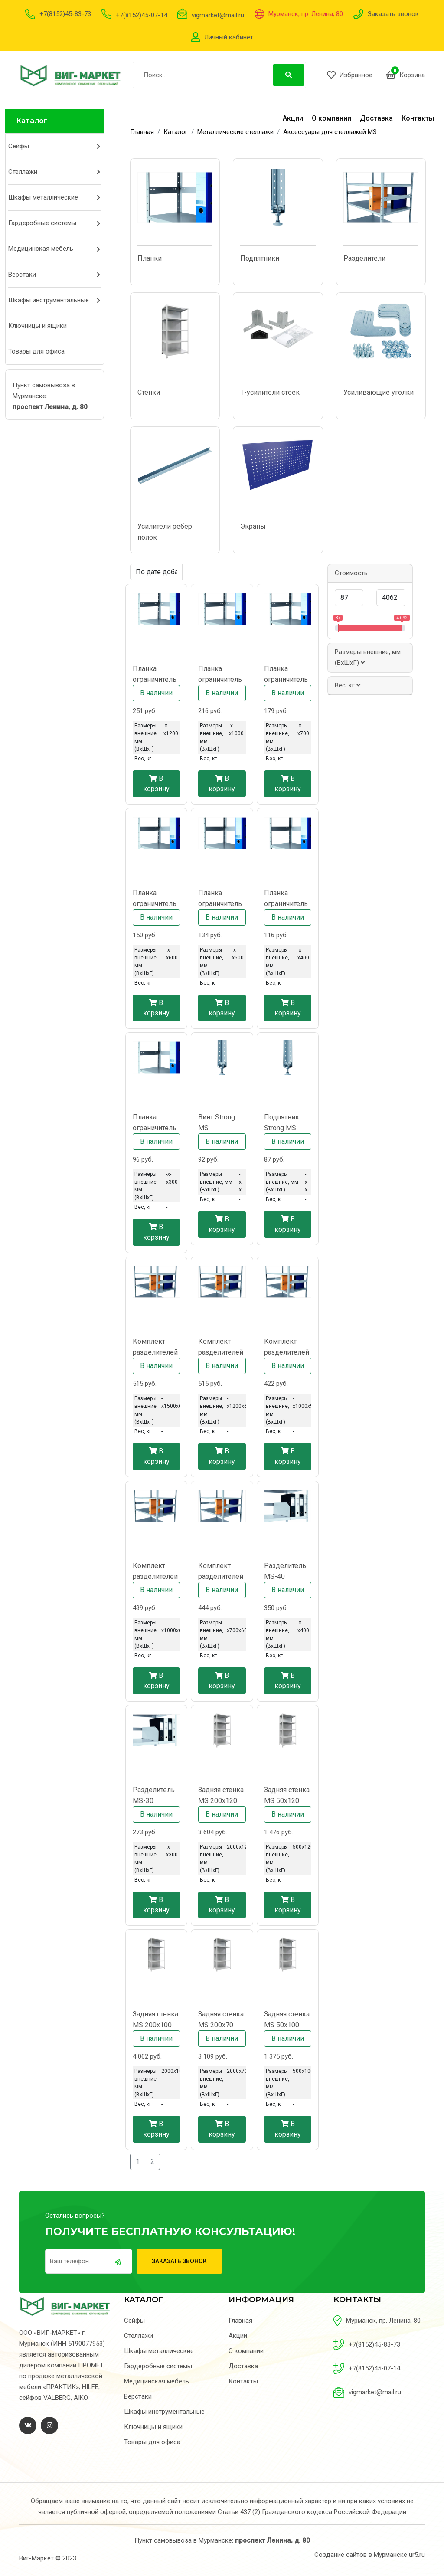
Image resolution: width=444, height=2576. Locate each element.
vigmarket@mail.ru (218, 15)
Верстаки (22, 274)
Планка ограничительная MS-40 (286, 899)
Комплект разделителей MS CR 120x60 (221, 1347)
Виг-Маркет (36, 2558)
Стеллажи (22, 172)
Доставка (376, 118)
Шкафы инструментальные (48, 300)
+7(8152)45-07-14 (141, 15)
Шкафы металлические (43, 197)
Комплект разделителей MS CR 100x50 (287, 1347)
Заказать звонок (393, 14)
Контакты (418, 118)
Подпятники (259, 258)
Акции (293, 118)
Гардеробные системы (42, 223)
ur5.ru (417, 2555)
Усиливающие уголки (378, 392)
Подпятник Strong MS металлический (287, 1123)
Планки (149, 258)
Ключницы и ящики (37, 326)
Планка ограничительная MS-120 (154, 674)
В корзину (156, 783)
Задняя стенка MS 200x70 (221, 2019)
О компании (331, 118)
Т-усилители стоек (270, 392)
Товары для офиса (36, 351)
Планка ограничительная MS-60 (154, 899)
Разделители (364, 258)
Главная (240, 2320)
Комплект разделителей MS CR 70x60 (220, 1571)
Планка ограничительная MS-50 (220, 899)
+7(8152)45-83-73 (65, 14)
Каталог (31, 121)
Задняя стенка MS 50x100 (287, 2019)
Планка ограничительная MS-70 (286, 674)
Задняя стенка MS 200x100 (155, 2019)
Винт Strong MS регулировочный (221, 1123)
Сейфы (18, 146)
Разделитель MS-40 (285, 1571)
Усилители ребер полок (164, 531)
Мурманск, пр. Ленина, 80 (305, 14)
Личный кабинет (228, 37)
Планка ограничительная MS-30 (154, 1123)
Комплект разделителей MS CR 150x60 (155, 1347)
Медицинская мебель (40, 248)
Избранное (349, 75)
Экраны (253, 526)
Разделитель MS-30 (154, 1795)
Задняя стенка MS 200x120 (221, 1795)
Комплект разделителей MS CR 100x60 (155, 1571)
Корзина (405, 75)
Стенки (148, 392)
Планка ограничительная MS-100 (220, 674)
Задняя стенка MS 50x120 (287, 1795)
